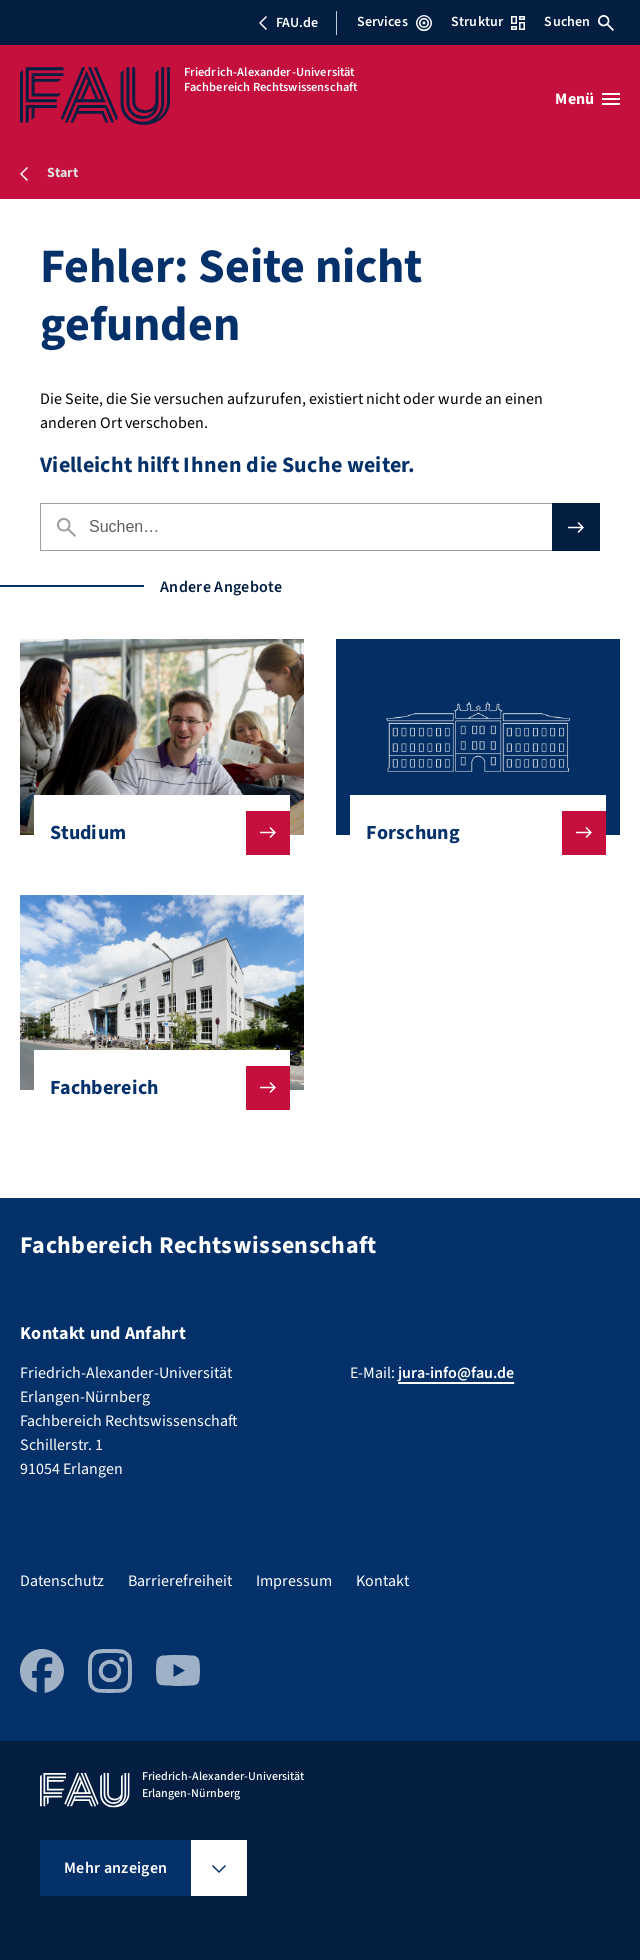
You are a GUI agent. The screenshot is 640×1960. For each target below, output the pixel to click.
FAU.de (288, 23)
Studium (154, 833)
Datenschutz (62, 1581)
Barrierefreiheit (180, 1581)
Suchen (579, 22)
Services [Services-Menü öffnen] (394, 22)
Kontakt (382, 1581)
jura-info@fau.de (456, 1373)
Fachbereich (154, 1088)
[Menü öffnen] (587, 99)
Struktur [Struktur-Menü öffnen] (488, 22)
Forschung (470, 833)
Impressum (294, 1581)
